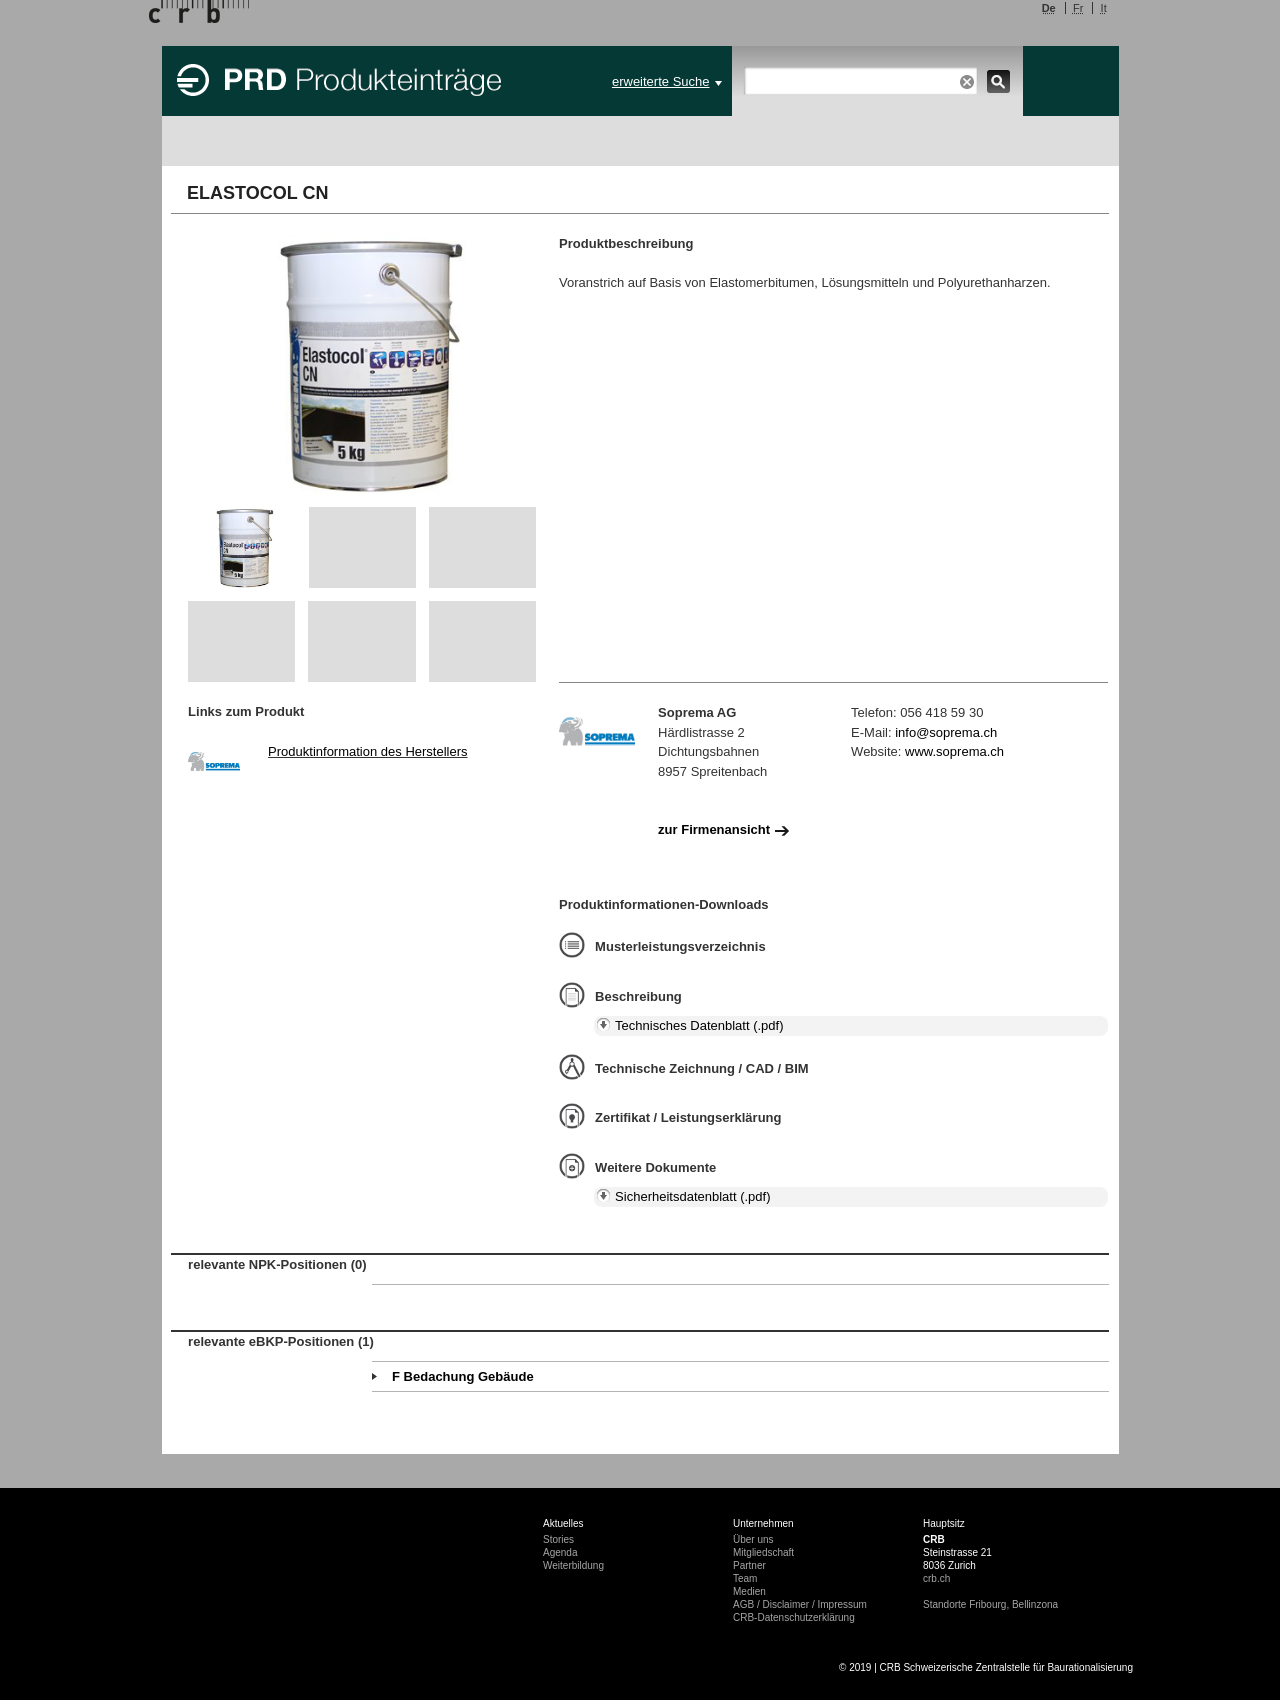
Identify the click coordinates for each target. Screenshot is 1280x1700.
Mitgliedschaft (763, 1552)
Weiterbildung (573, 1565)
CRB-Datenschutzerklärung (794, 1617)
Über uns (753, 1539)
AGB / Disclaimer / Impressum (800, 1604)
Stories (558, 1539)
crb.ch (936, 1578)
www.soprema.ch (954, 751)
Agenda (560, 1552)
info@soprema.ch (946, 732)
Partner (749, 1565)
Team (745, 1578)
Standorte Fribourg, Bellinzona (990, 1604)
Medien (749, 1591)
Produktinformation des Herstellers (367, 751)
